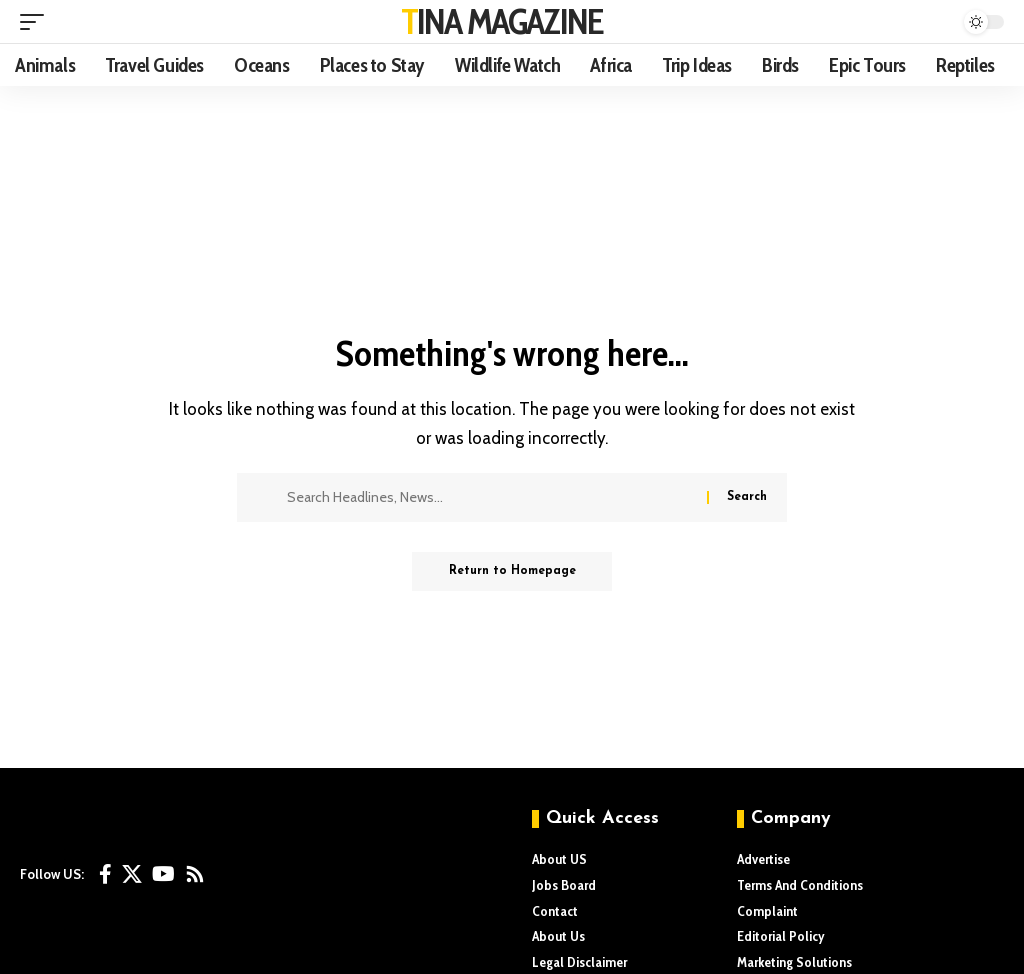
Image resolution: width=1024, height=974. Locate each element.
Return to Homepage (512, 572)
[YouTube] (163, 874)
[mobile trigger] (37, 22)
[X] (132, 874)
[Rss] (195, 874)
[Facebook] (105, 874)
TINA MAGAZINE (502, 21)
